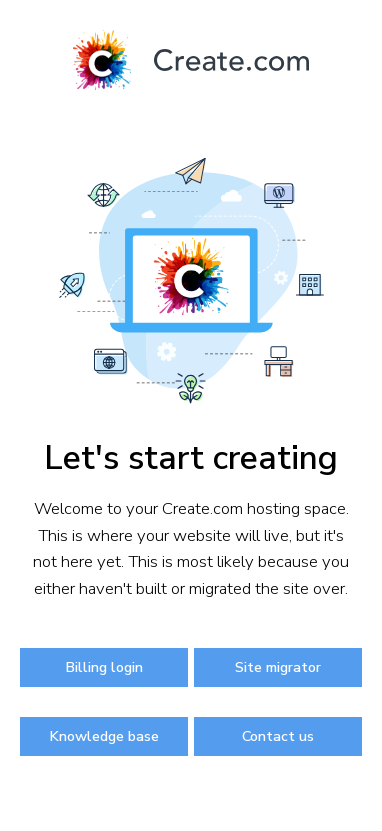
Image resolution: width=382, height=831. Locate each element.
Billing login (104, 667)
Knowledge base (104, 736)
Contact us (278, 736)
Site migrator (278, 667)
